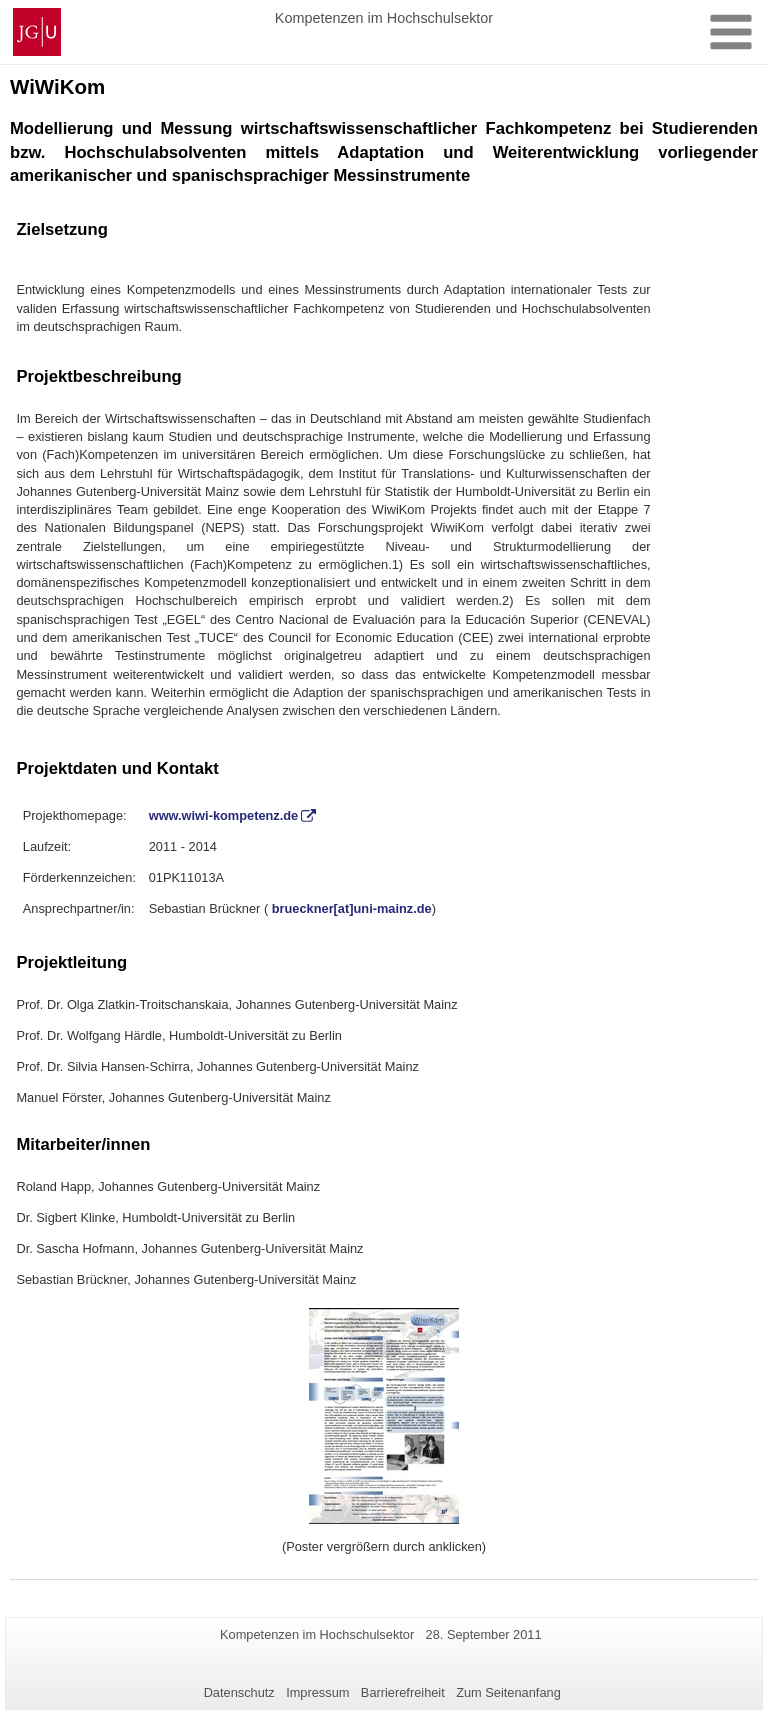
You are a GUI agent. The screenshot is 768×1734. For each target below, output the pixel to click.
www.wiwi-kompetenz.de (224, 815)
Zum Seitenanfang (508, 1692)
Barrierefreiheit (403, 1692)
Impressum (317, 1692)
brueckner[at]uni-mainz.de (352, 908)
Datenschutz (239, 1692)
